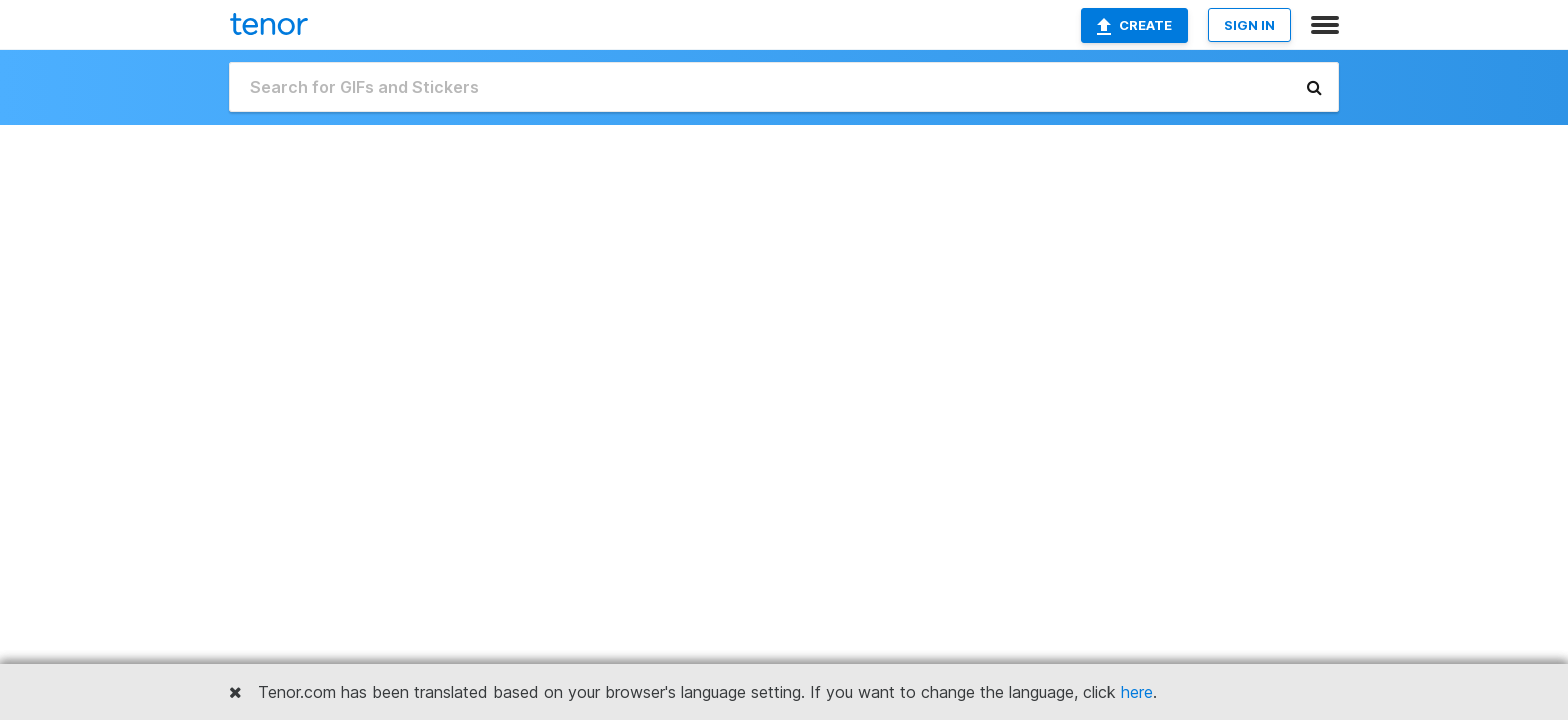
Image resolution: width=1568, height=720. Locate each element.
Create (1134, 26)
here (1137, 692)
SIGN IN (1249, 25)
